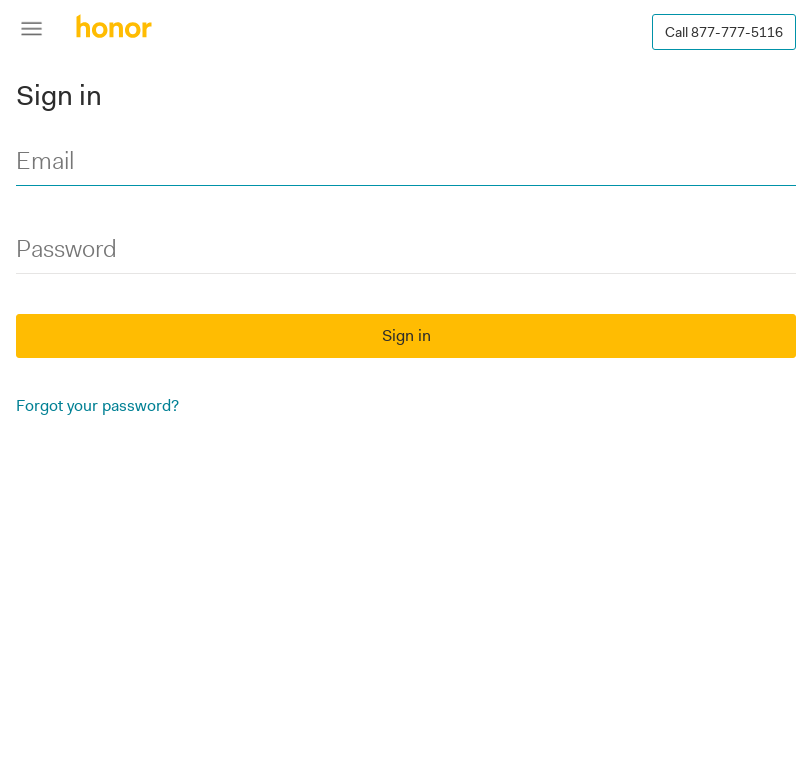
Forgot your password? (97, 405)
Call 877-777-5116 (724, 32)
